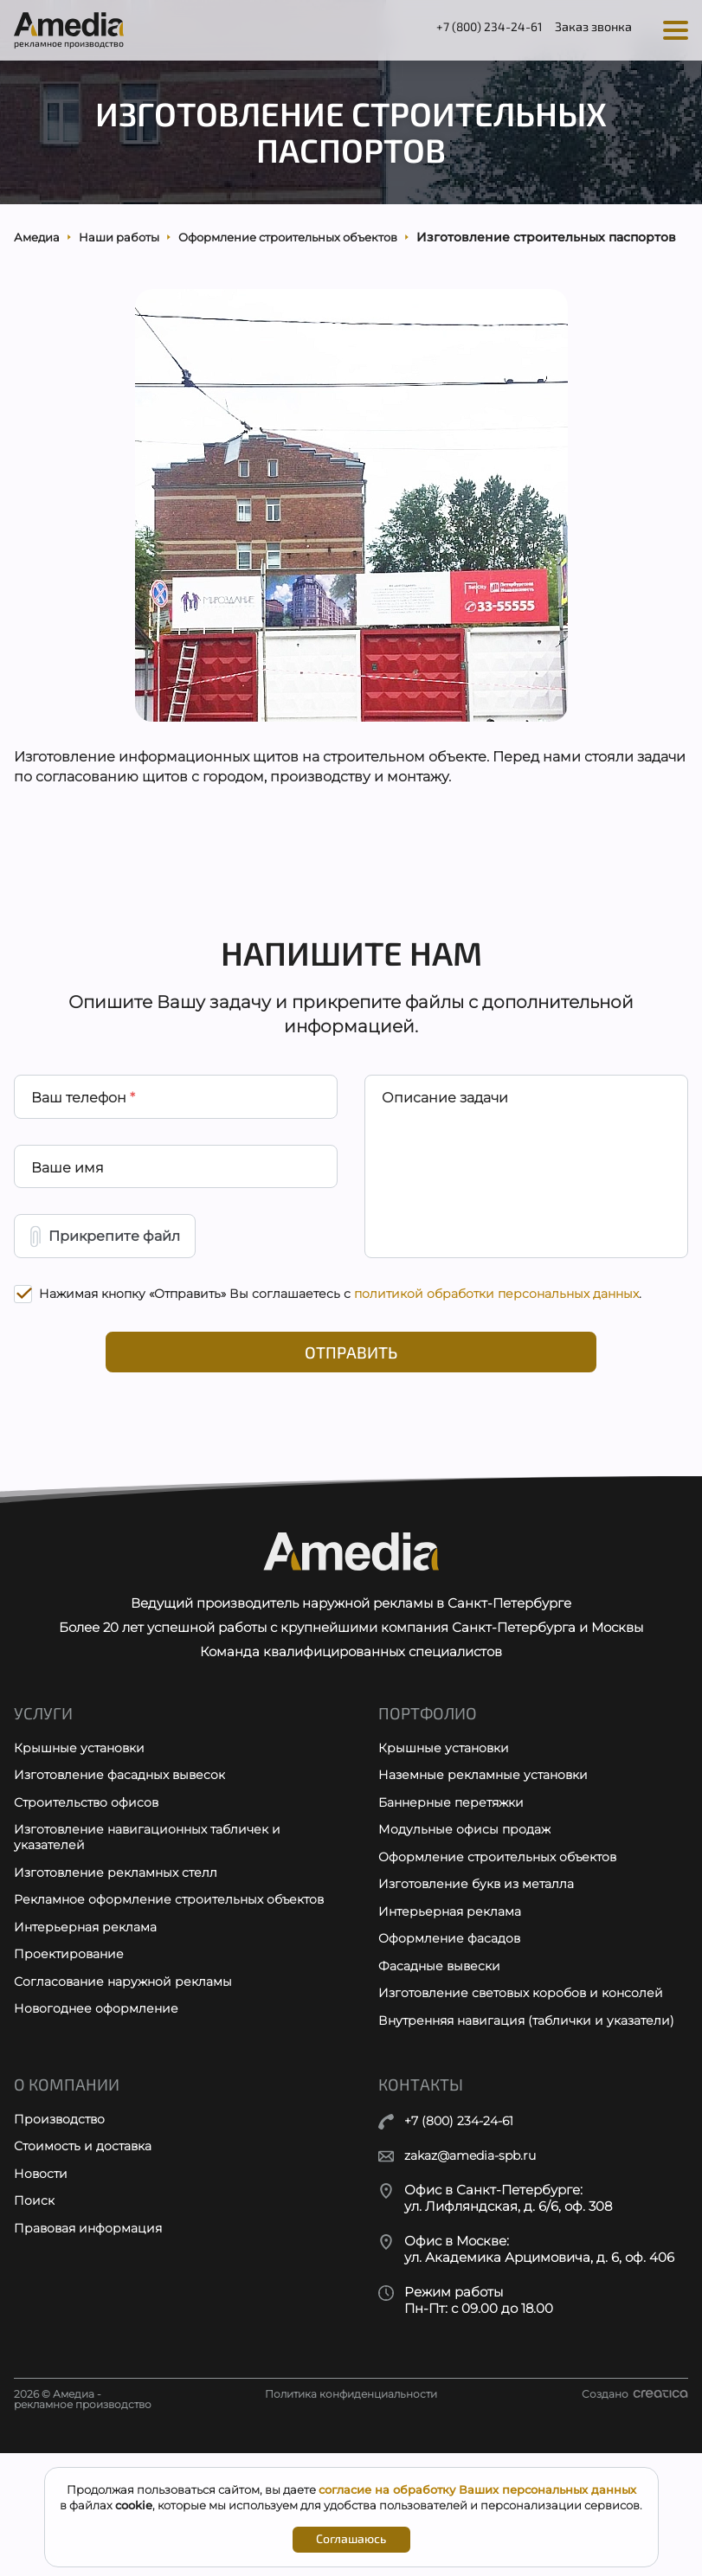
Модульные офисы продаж (467, 1926)
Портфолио (429, 1805)
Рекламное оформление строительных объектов (144, 2009)
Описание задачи (446, 1159)
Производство (61, 2244)
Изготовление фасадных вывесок (125, 1869)
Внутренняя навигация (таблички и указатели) (497, 2135)
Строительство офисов (89, 1898)
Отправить (351, 1428)
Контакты (422, 2208)
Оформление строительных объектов (503, 1955)
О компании (68, 2208)
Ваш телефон (84, 1159)
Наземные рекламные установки (488, 1869)
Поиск (34, 2330)
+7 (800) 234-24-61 (464, 28)
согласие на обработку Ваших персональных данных (477, 2489)
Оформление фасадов (453, 2041)
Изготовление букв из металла (481, 1983)
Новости (41, 2301)
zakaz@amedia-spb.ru (477, 2279)
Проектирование (71, 2074)
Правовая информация (92, 2358)
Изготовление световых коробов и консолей (526, 2098)
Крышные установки (82, 1841)
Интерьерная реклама (89, 2046)
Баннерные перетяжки (455, 1898)
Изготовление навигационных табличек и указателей (154, 1935)
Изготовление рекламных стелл (120, 1971)
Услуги (44, 1805)
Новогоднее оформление (99, 2131)
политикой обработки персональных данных (496, 1368)
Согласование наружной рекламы (128, 2103)
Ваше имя (68, 1233)
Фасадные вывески (442, 2069)
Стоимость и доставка (87, 2272)
